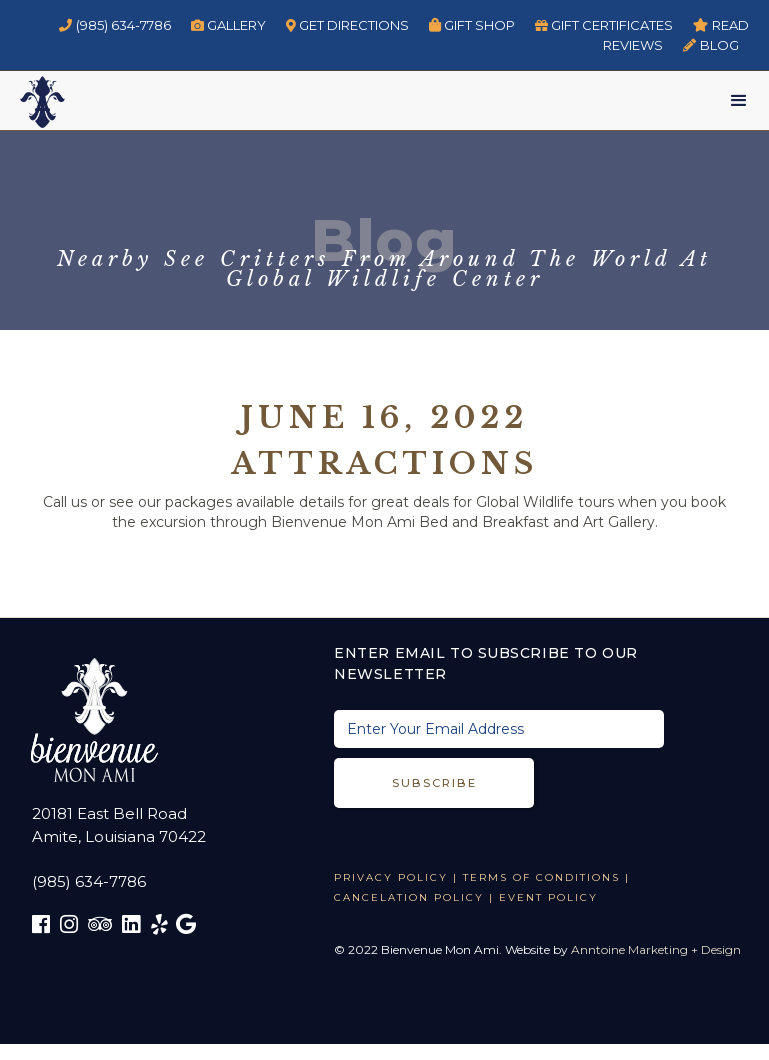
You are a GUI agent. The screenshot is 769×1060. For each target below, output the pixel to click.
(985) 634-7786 (115, 25)
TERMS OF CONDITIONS (541, 877)
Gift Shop (472, 25)
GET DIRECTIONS (348, 25)
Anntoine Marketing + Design (656, 949)
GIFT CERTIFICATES (604, 25)
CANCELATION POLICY (409, 897)
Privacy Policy (391, 877)
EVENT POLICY (548, 897)
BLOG (711, 45)
